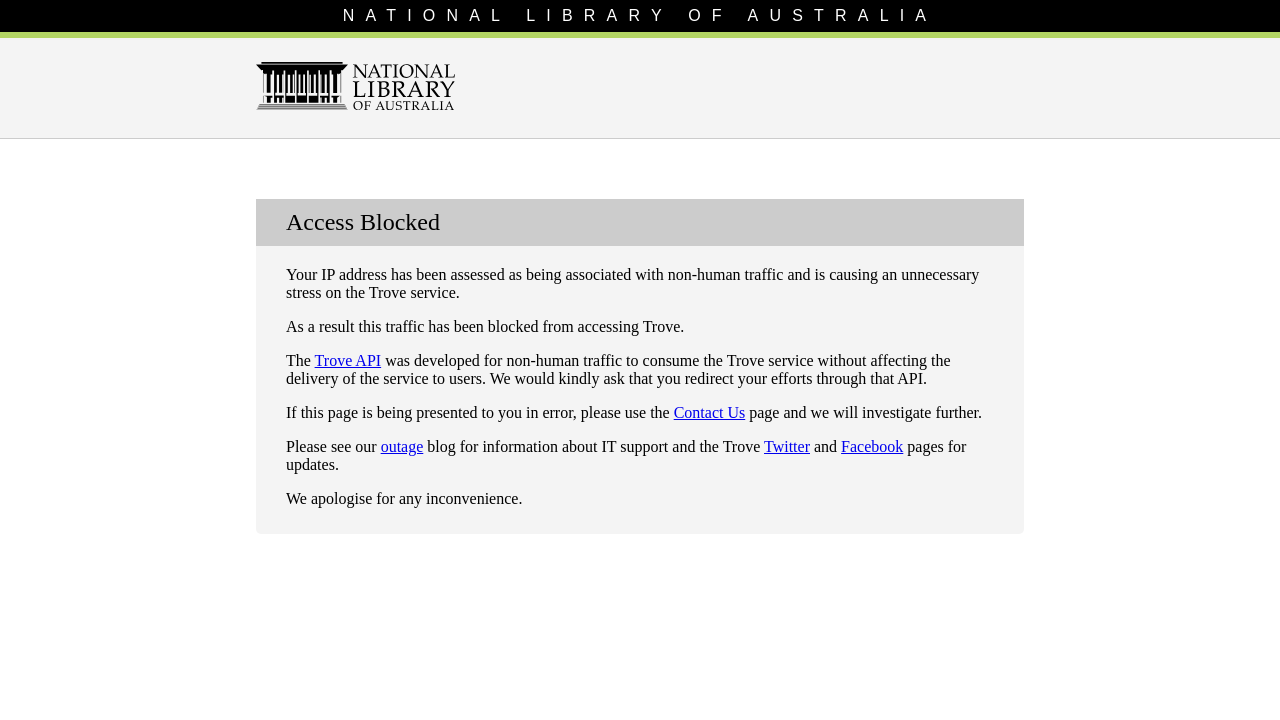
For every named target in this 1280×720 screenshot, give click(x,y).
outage (402, 446)
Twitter (787, 446)
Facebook (872, 446)
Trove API (348, 360)
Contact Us (710, 412)
